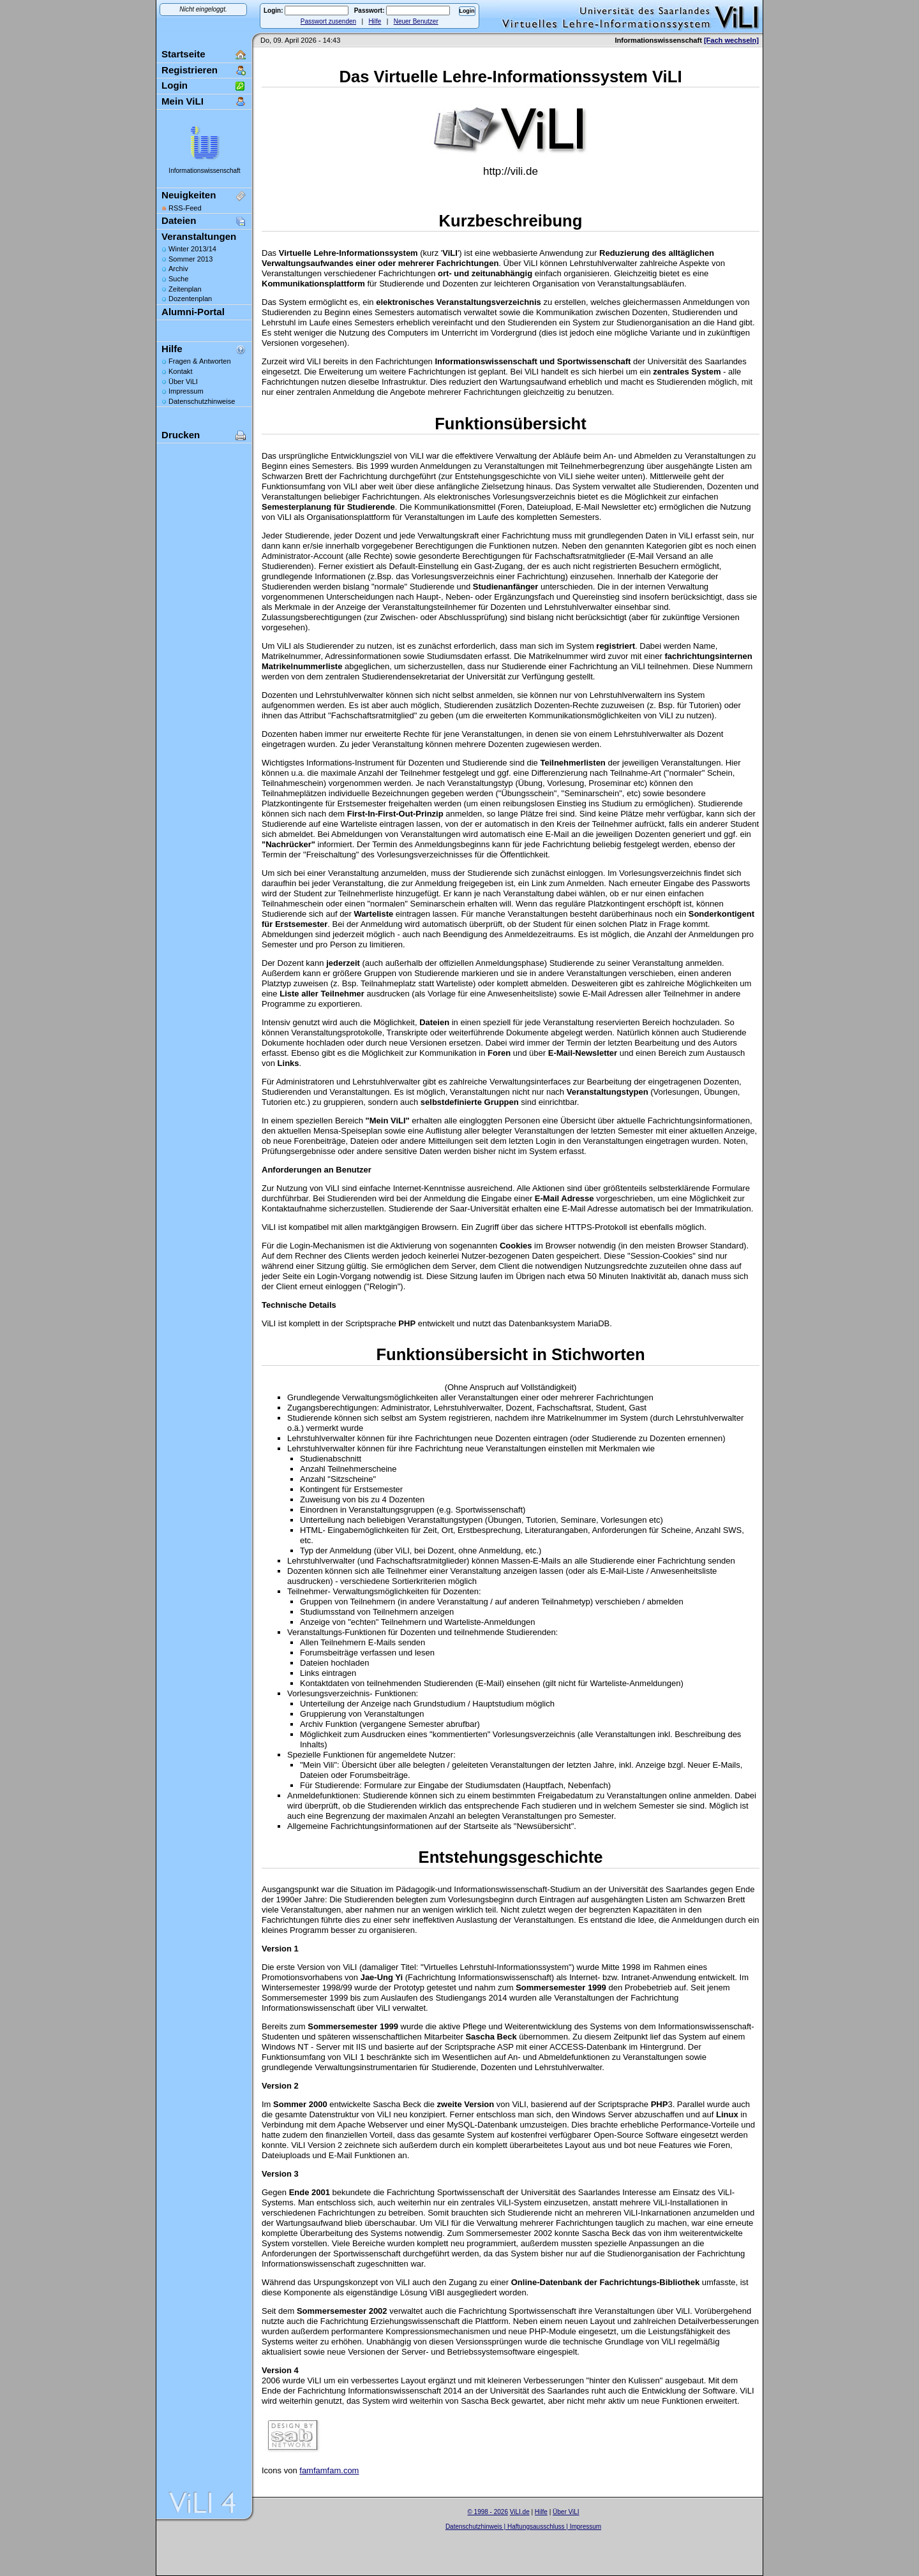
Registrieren (189, 69)
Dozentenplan (190, 298)
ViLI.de (520, 2511)
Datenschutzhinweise (201, 401)
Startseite (183, 53)
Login (174, 85)
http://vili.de (510, 171)
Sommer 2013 (190, 259)
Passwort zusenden (328, 21)
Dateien (178, 220)
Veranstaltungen (198, 236)
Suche (178, 279)
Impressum (186, 391)
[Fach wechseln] (731, 40)
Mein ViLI (182, 101)
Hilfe (374, 21)
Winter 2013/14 (192, 249)
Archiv (178, 268)
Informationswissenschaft (204, 170)
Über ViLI (183, 381)
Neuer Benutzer (416, 21)
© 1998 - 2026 (487, 2511)
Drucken (180, 434)
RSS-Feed (185, 208)
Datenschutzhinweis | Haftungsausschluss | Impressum (523, 2526)
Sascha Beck (536, 2534)
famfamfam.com (329, 2470)
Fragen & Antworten (199, 361)
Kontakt (180, 371)
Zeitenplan (185, 289)
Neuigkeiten (188, 194)
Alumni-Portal (193, 311)
